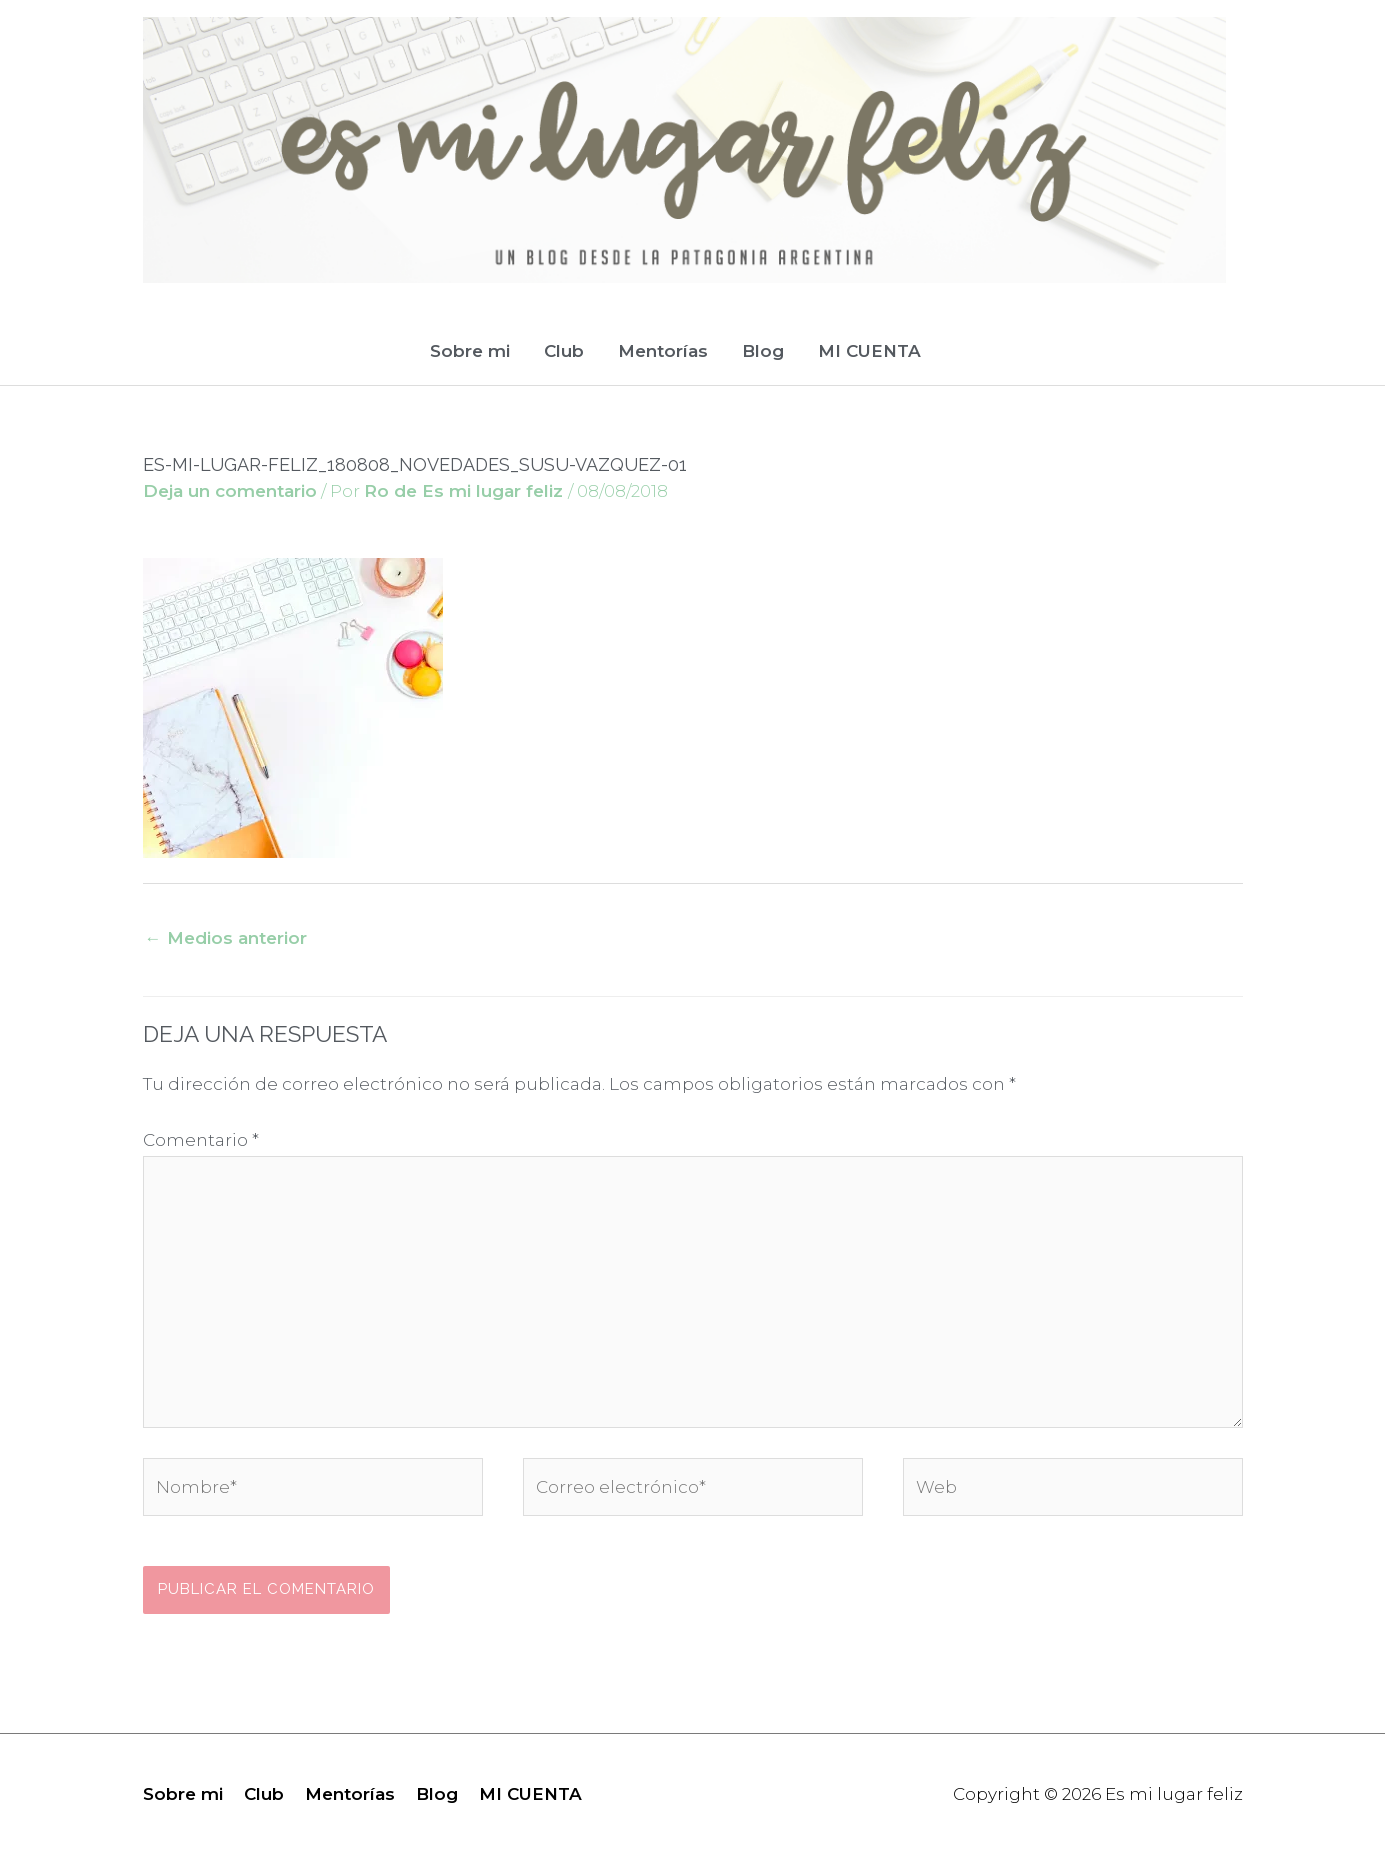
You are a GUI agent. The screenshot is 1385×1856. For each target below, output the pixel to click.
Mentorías (663, 351)
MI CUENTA (869, 351)
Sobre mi (470, 351)
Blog (763, 351)
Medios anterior (226, 938)
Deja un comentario (230, 491)
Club (564, 351)
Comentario (201, 1140)
